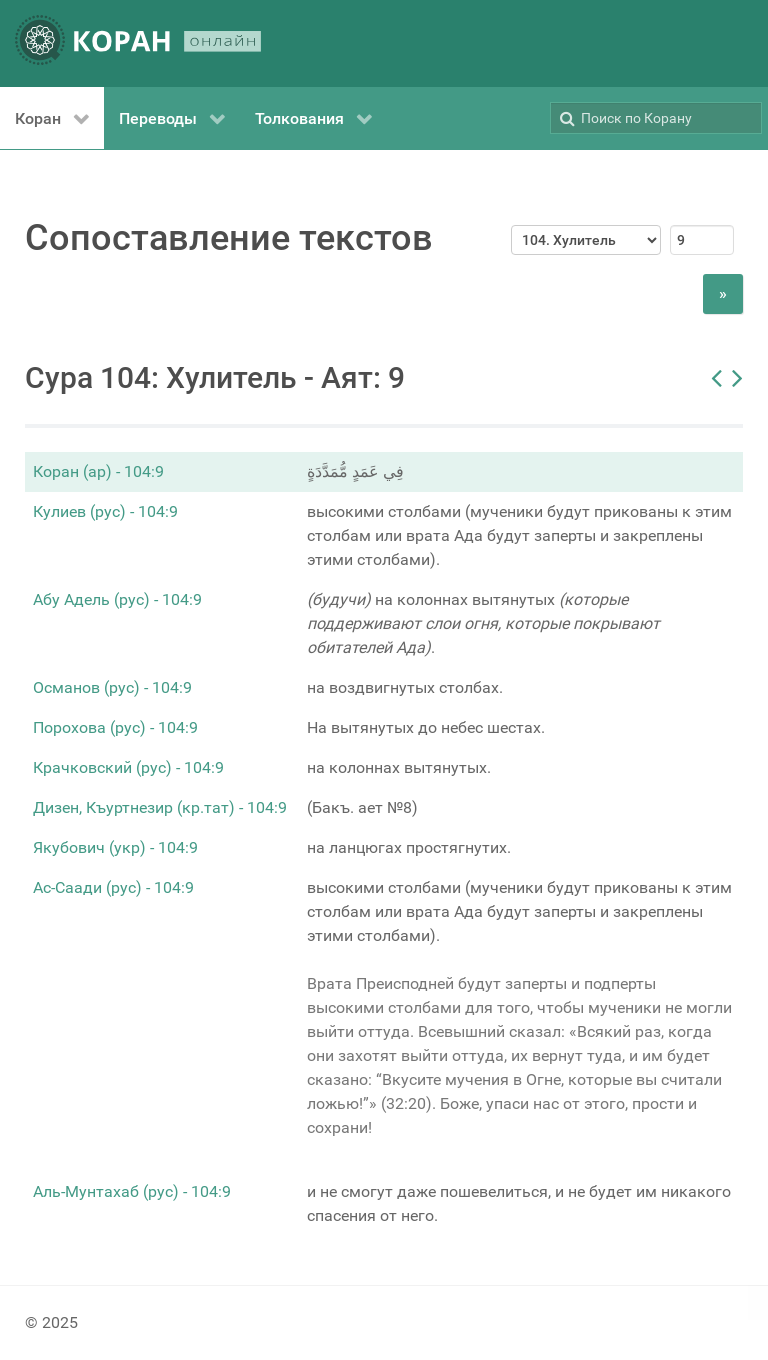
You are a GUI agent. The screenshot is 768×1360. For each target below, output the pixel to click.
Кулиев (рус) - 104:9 (105, 511)
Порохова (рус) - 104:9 (115, 727)
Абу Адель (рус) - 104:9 (117, 599)
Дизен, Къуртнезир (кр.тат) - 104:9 (160, 807)
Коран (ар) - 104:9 (98, 471)
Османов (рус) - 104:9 (112, 687)
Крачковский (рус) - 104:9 (128, 767)
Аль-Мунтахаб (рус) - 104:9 (132, 1191)
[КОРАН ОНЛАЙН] (138, 43)
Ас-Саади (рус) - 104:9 (113, 887)
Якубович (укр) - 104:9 (115, 847)
